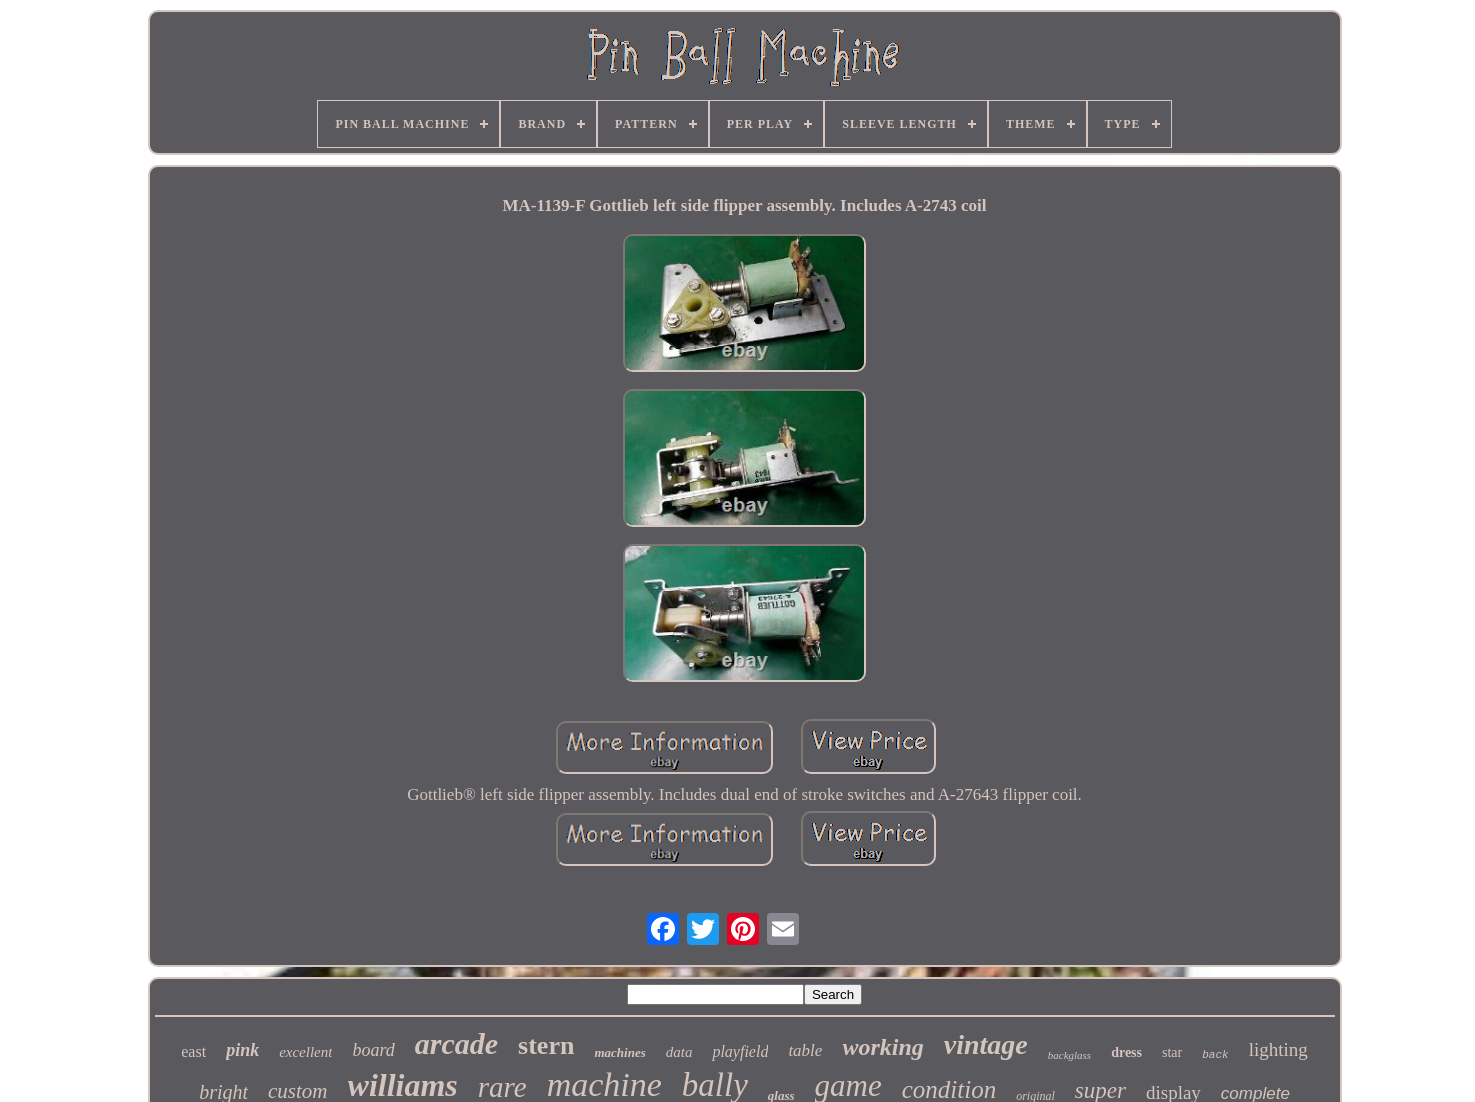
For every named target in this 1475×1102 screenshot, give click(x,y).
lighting (1278, 1049)
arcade (456, 1043)
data (679, 1052)
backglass (1069, 1055)
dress (1126, 1052)
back (1215, 1055)
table (805, 1050)
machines (619, 1052)
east (193, 1051)
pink (242, 1050)
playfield (740, 1051)
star (1172, 1052)
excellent (305, 1052)
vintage (986, 1044)
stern (546, 1045)
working (882, 1047)
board (373, 1050)
